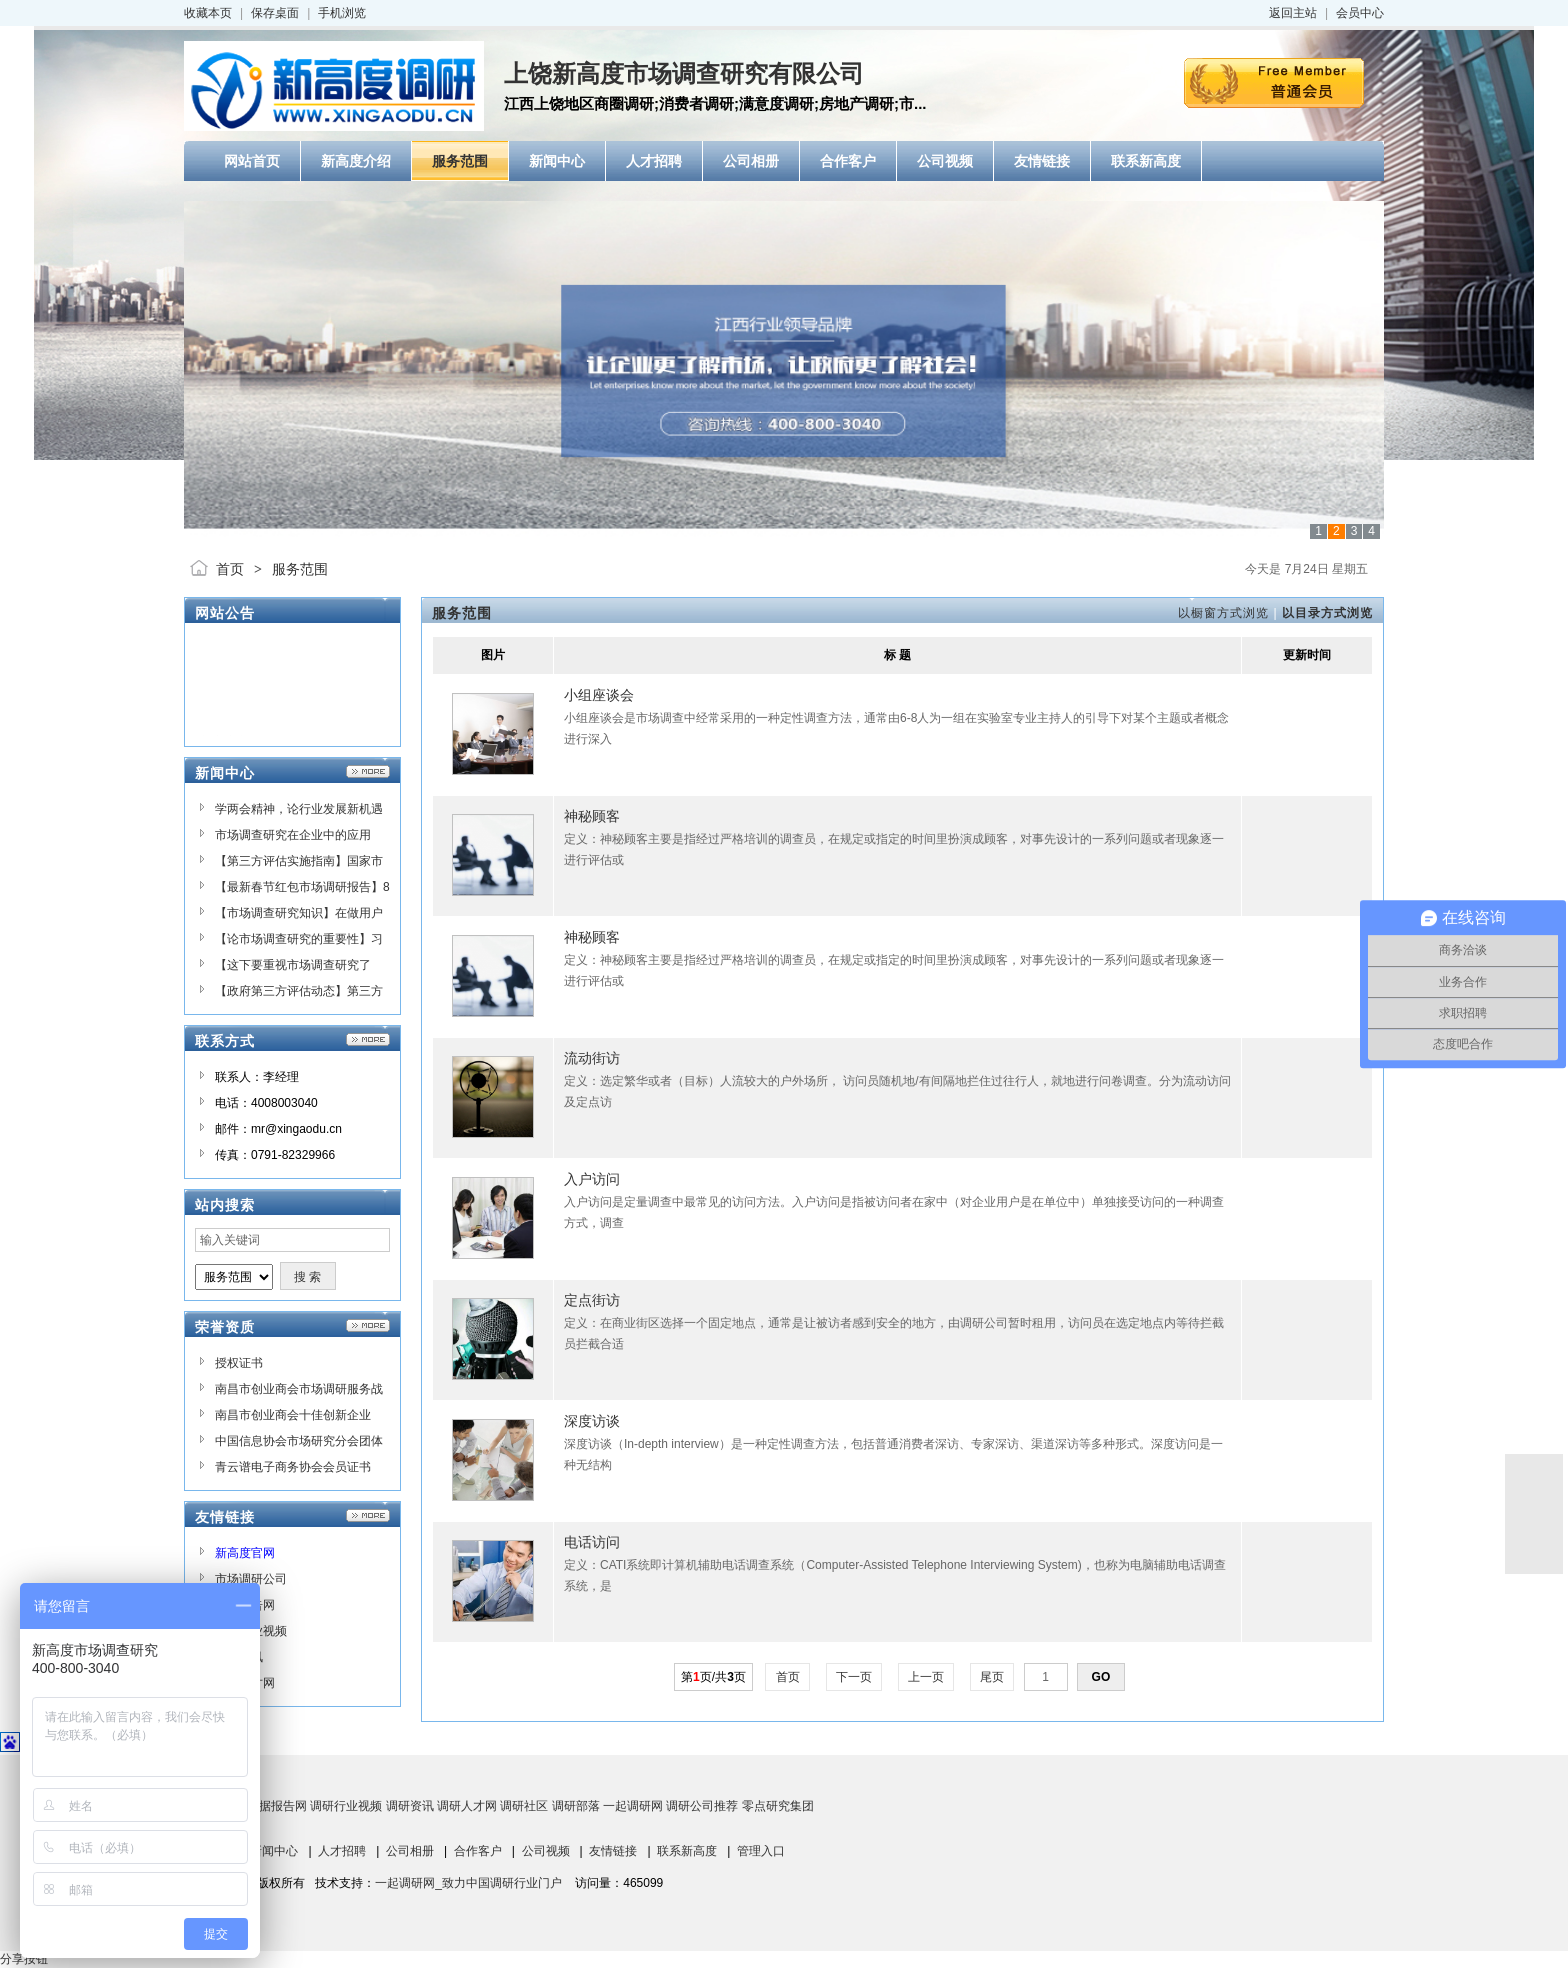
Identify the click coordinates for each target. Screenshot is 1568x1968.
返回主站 (1293, 13)
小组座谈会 (599, 695)
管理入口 (761, 1851)
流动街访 (592, 1058)
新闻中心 (274, 1851)
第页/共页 (713, 1677)
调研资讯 (410, 1806)
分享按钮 (24, 1959)
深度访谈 (592, 1421)
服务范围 (300, 569)
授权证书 (239, 1363)
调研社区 (524, 1806)
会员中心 (1360, 13)
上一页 (926, 1677)
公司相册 (410, 1851)
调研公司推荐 (702, 1806)
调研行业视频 (346, 1806)
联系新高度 (687, 1851)
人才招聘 (342, 1851)
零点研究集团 (778, 1806)
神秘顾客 (592, 816)
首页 (230, 569)
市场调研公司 (251, 1579)
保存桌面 (275, 13)
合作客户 (478, 1851)
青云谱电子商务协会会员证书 (293, 1467)
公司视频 (546, 1851)
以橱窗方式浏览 (1223, 613)
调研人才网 (467, 1806)
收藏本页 (208, 13)
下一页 (854, 1677)
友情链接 (613, 1851)
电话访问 (592, 1542)
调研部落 (576, 1806)
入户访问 (592, 1179)
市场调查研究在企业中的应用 (293, 835)
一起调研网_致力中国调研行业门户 (468, 1883)
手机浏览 (342, 13)
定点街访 (592, 1300)
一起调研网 (633, 1806)
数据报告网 (277, 1806)
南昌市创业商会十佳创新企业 (293, 1415)
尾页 (992, 1677)
